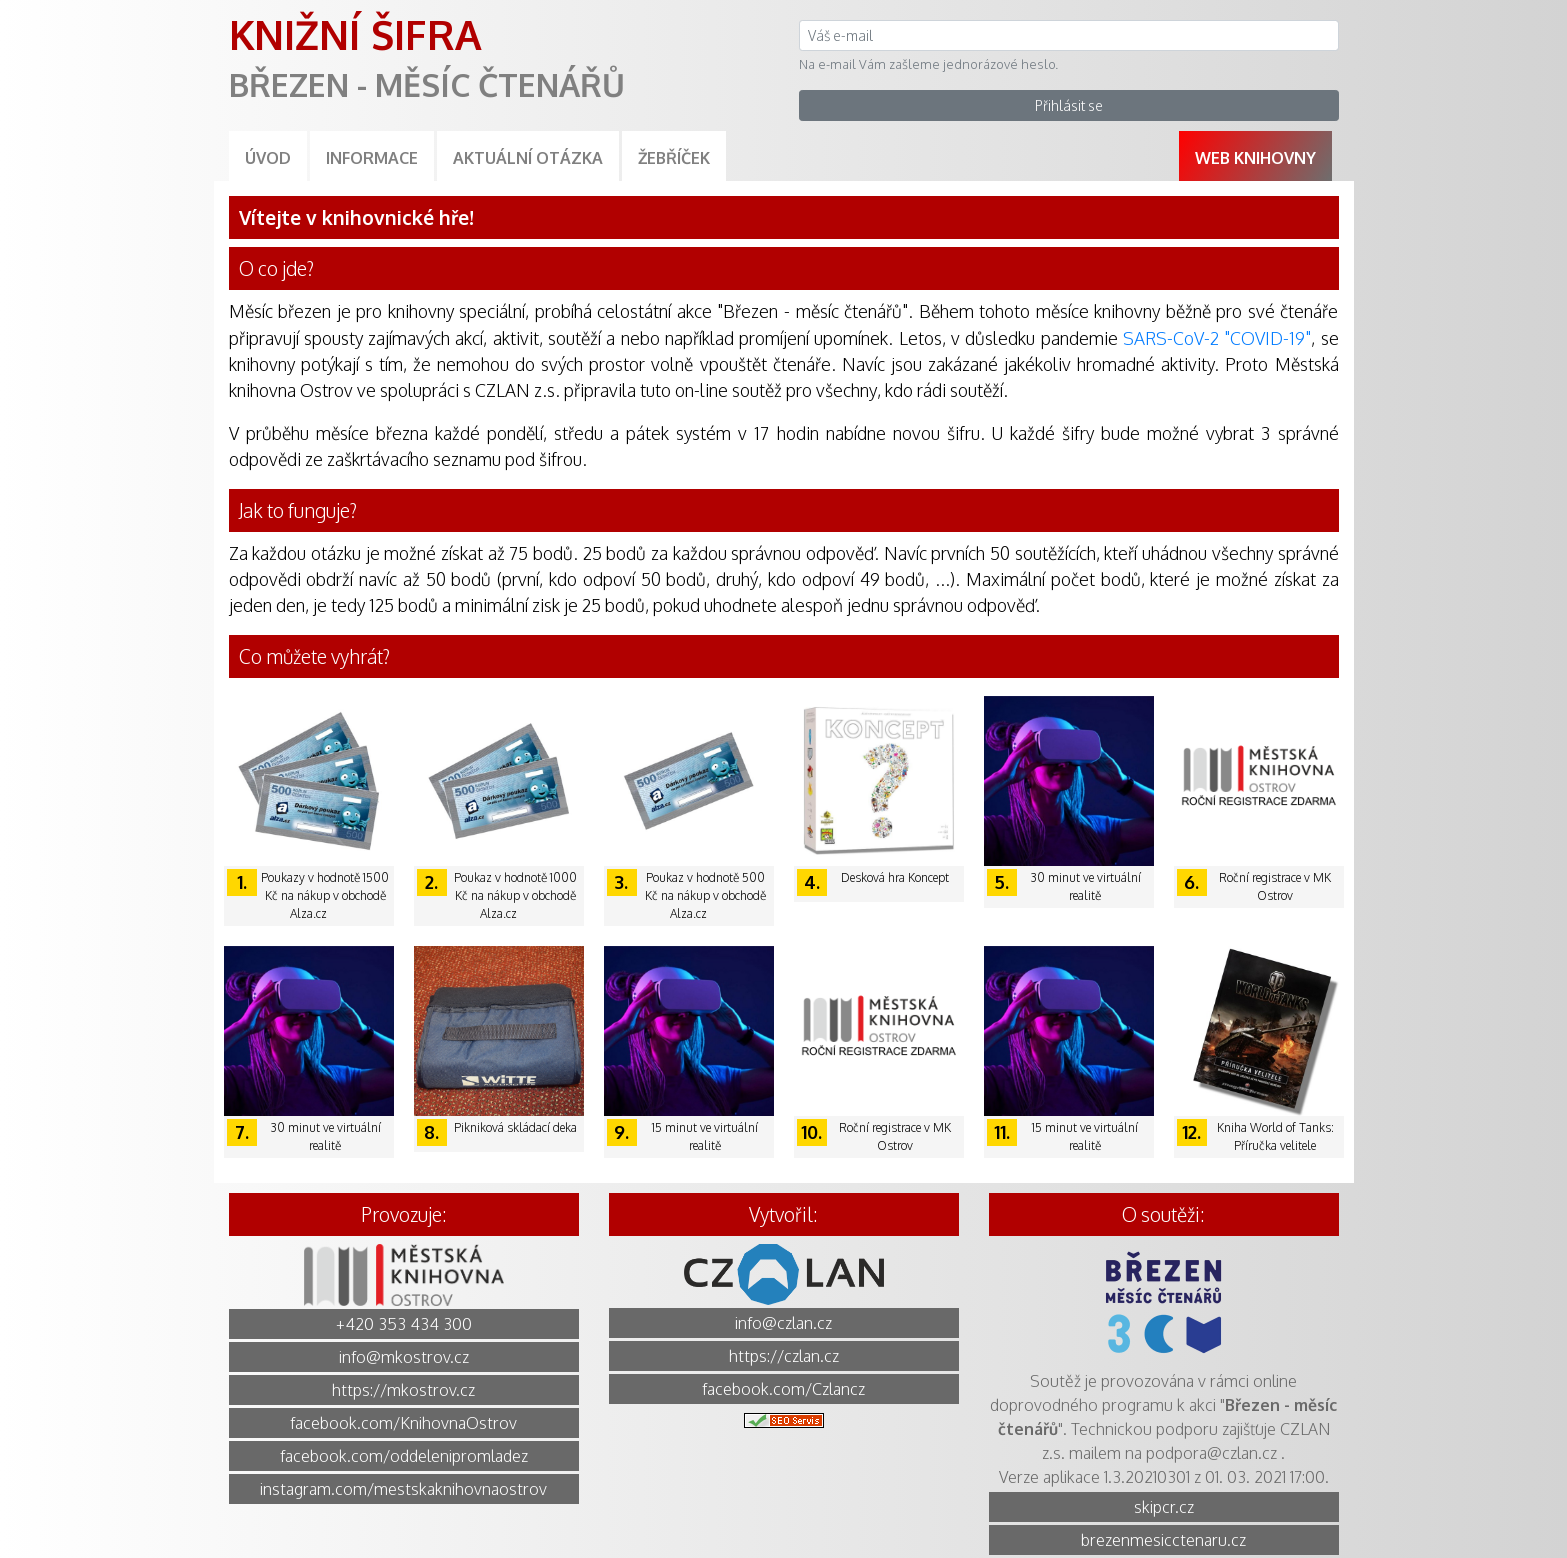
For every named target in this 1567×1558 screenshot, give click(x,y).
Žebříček (674, 158)
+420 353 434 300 (404, 1324)
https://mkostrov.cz (403, 1390)
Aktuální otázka (528, 158)
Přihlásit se (1069, 105)
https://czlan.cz (784, 1356)
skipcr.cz (1164, 1507)
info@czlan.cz (783, 1323)
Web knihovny (1255, 158)
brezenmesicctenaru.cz (1163, 1540)
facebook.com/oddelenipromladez (404, 1456)
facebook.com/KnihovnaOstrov (403, 1423)
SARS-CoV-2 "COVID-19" (1217, 338)
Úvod (268, 158)
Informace (372, 158)
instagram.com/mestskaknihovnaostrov (403, 1489)
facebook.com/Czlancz (783, 1389)
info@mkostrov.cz (404, 1357)
